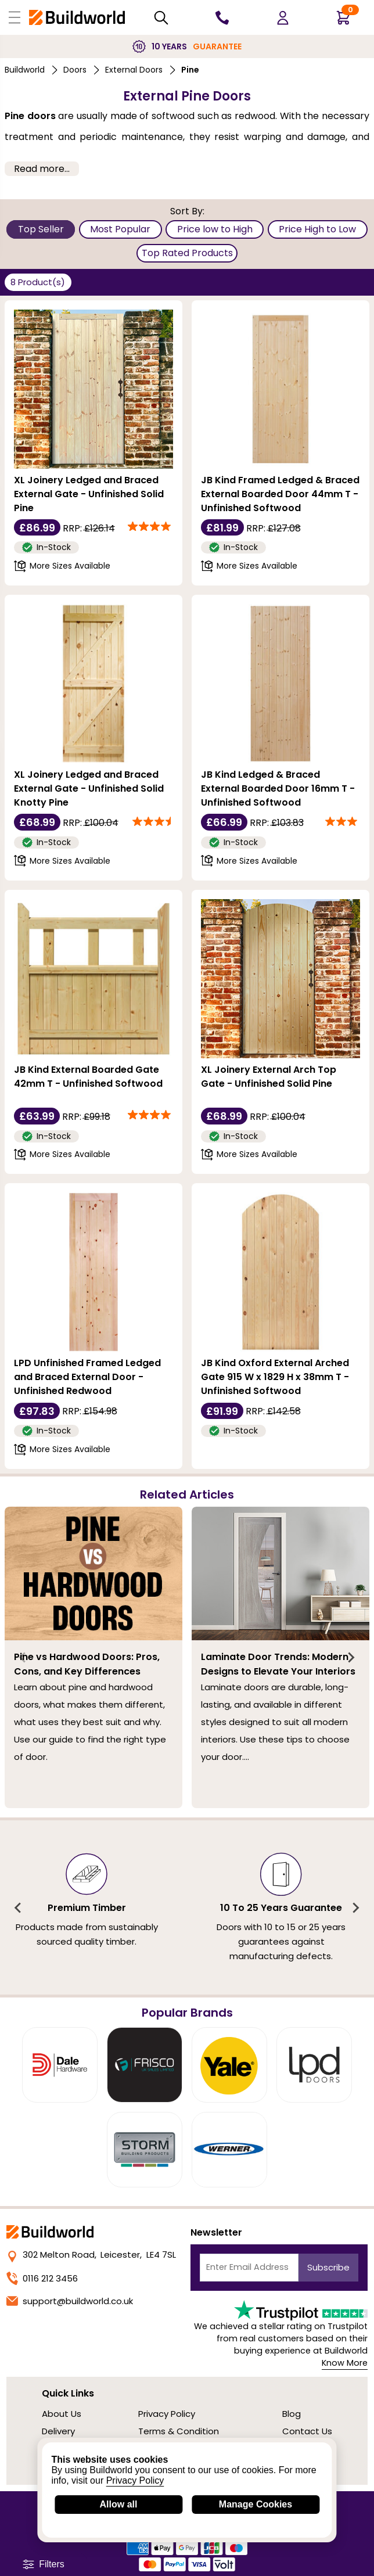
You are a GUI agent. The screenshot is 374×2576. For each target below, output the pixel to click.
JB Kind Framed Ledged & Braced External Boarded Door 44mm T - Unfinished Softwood (280, 494)
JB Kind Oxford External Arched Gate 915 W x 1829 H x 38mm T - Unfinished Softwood (275, 1376)
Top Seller (41, 229)
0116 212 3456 (42, 2278)
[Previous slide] (23, 1657)
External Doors (134, 70)
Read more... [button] (42, 168)
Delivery (58, 2431)
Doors (75, 70)
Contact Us (307, 2431)
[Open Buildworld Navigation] (14, 17)
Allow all (119, 2504)
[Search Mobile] (161, 18)
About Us (61, 2414)
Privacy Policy (166, 2414)
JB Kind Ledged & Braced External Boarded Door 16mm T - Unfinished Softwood (278, 788)
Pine (190, 70)
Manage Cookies (255, 2504)
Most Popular (120, 229)
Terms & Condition (178, 2431)
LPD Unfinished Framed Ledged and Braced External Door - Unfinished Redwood (87, 1376)
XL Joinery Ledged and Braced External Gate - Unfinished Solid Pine (89, 494)
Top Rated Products (187, 253)
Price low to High (215, 229)
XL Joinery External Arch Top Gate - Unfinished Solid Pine (268, 1076)
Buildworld (25, 70)
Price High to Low (317, 229)
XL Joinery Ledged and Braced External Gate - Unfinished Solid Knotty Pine (89, 788)
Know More (345, 2363)
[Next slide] (350, 1657)
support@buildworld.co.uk (69, 2301)
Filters (43, 2564)
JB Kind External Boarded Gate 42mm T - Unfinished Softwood (88, 1076)
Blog (291, 2414)
